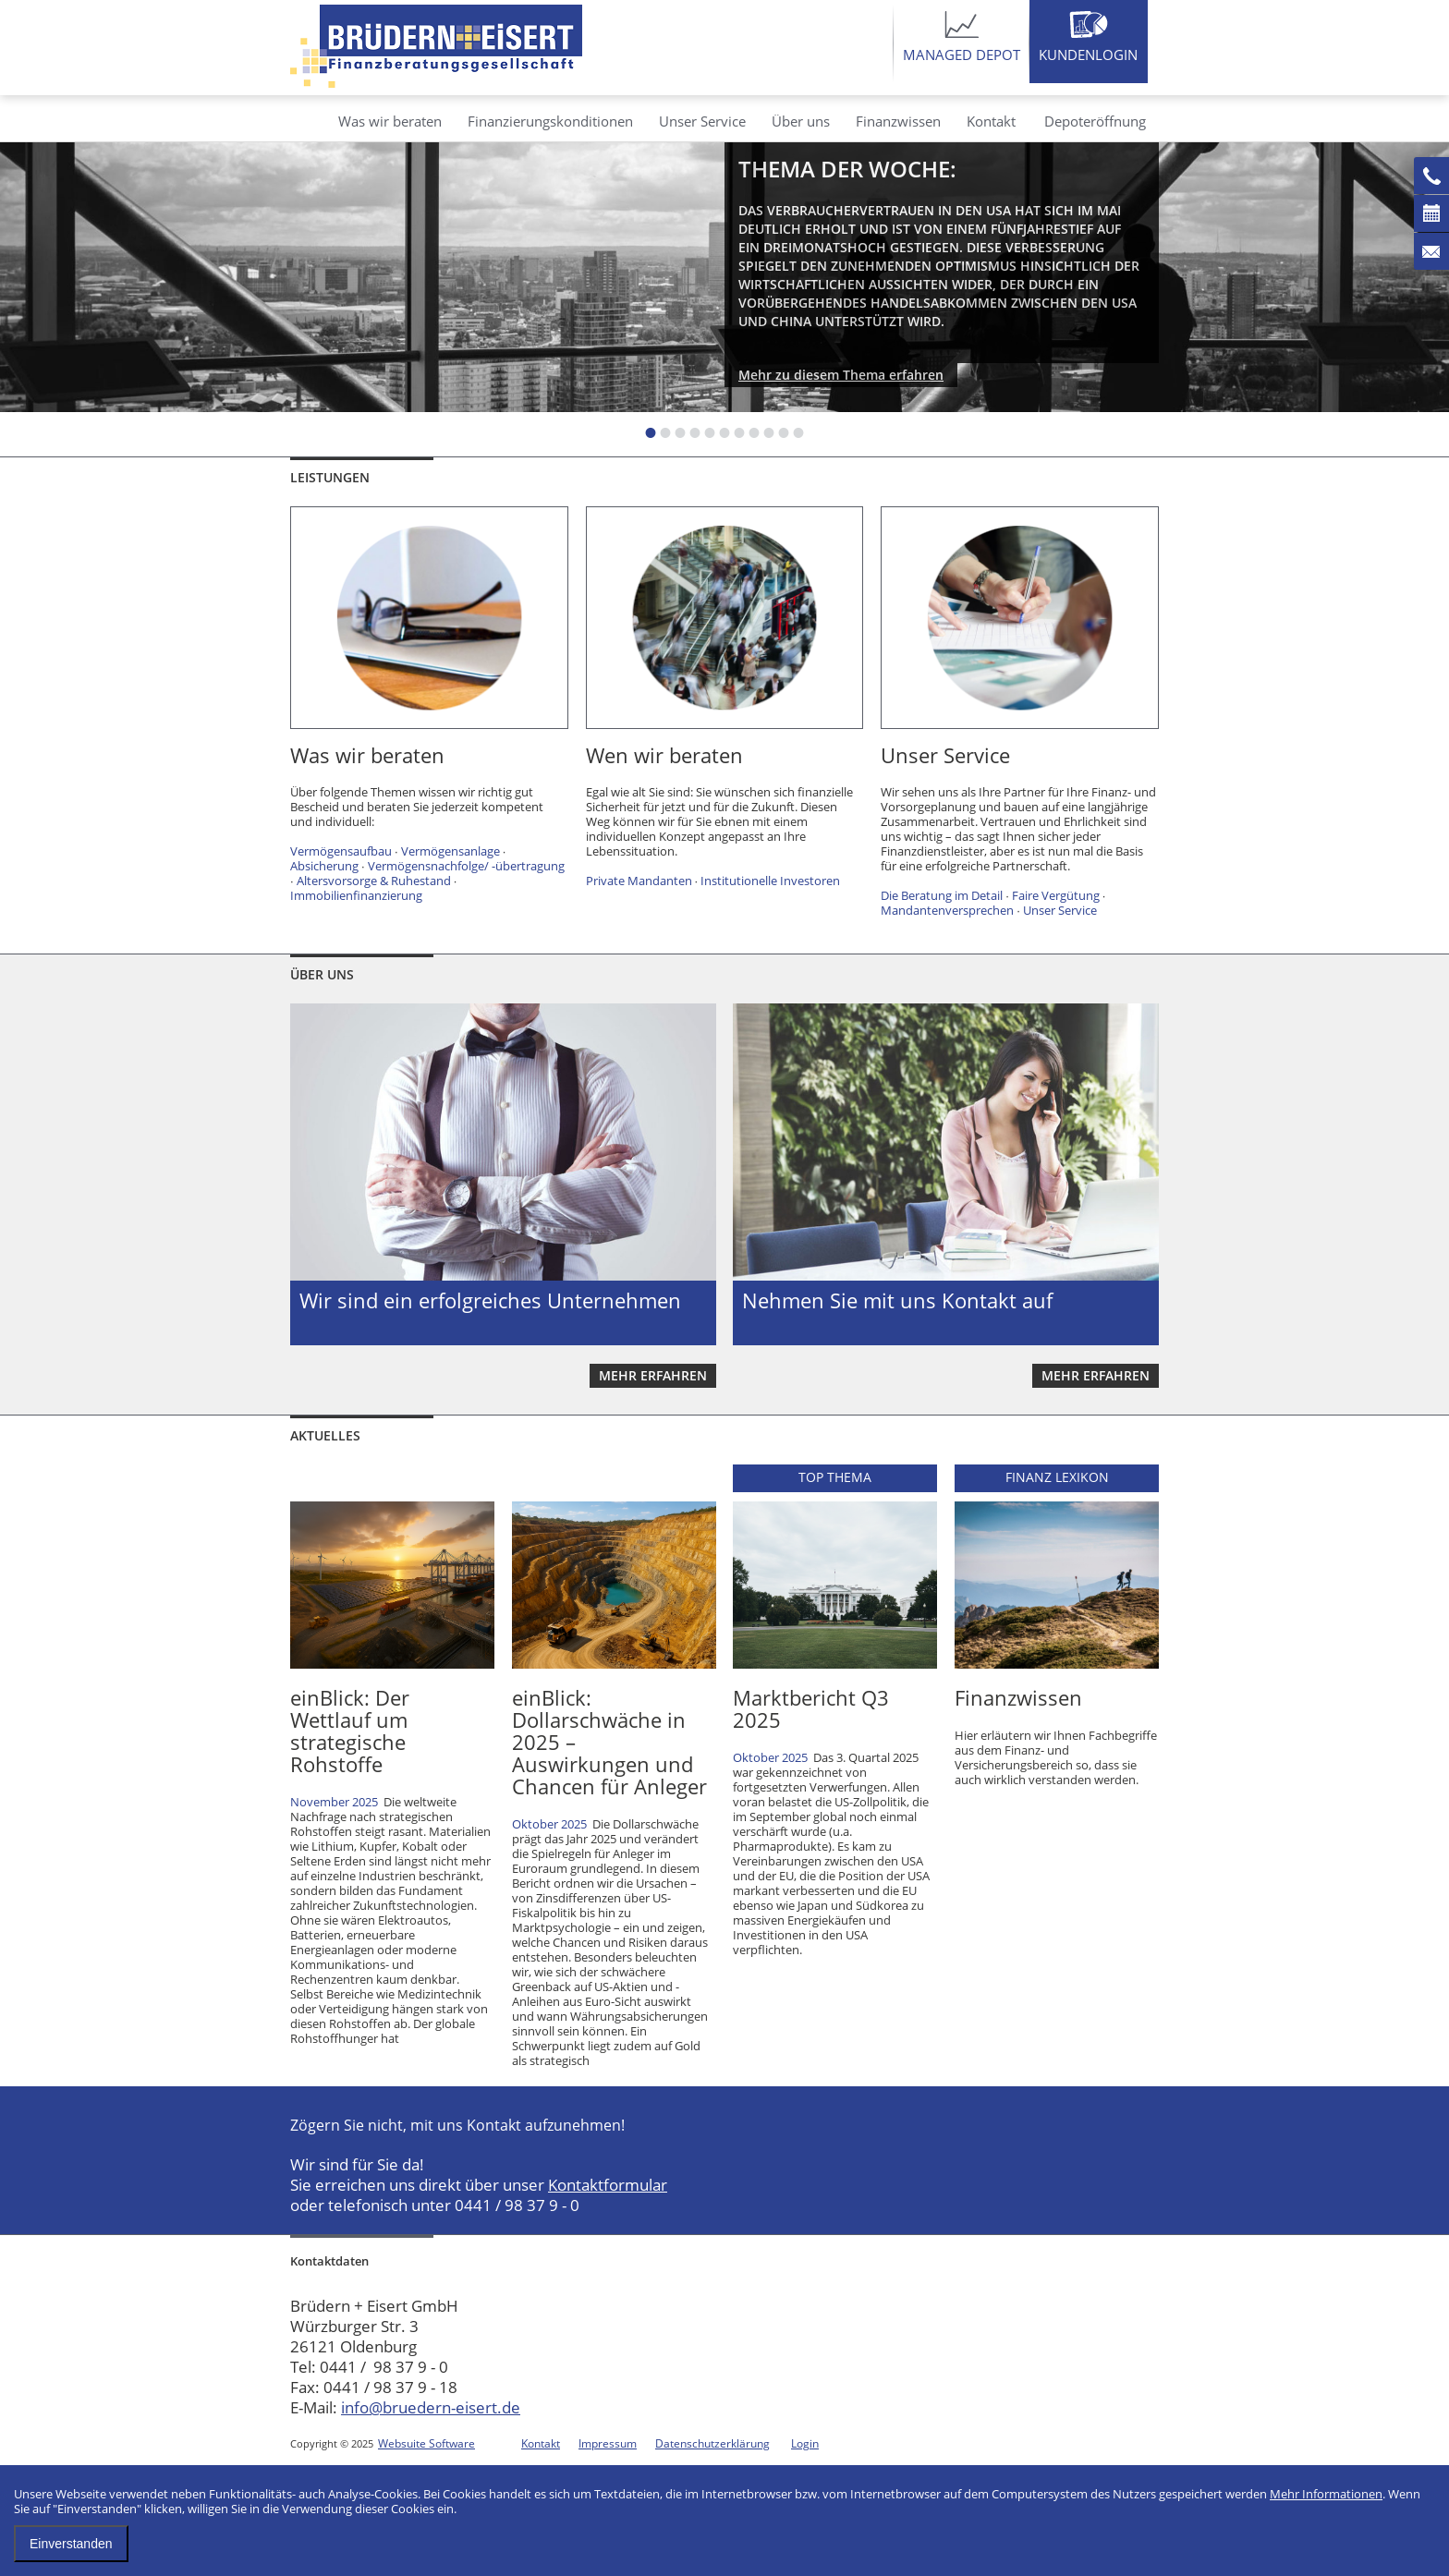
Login (805, 2443)
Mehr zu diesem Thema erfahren (841, 375)
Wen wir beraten (664, 755)
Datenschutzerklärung (712, 2443)
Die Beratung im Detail (942, 895)
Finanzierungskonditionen (550, 121)
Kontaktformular (607, 2184)
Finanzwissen (898, 121)
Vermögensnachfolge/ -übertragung (466, 865)
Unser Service (702, 121)
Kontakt (991, 121)
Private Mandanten (639, 880)
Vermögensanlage (450, 851)
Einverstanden (71, 2543)
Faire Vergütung (1056, 895)
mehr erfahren (653, 1375)
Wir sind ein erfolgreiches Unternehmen (490, 1300)
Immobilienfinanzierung (356, 895)
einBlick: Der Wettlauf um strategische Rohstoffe (349, 1730)
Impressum (607, 2443)
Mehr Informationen (1326, 2493)
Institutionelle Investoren (770, 880)
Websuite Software (426, 2443)
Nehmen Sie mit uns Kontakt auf (897, 1300)
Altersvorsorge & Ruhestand (374, 880)
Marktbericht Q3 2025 (811, 1708)
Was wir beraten (390, 121)
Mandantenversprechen (947, 910)
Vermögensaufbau (341, 851)
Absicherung (324, 865)
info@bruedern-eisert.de (430, 2407)
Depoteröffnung (1095, 121)
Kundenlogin (1088, 54)
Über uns (801, 121)
